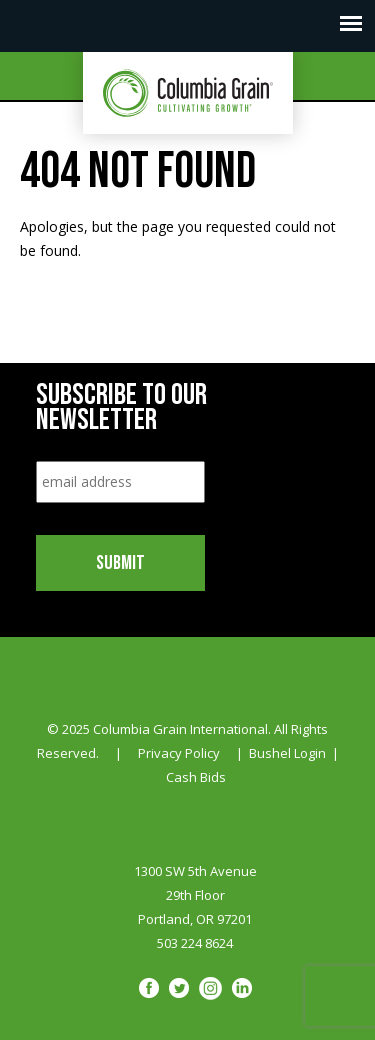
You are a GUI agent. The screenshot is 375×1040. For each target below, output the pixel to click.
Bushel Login (287, 753)
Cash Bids (196, 777)
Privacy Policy (179, 753)
